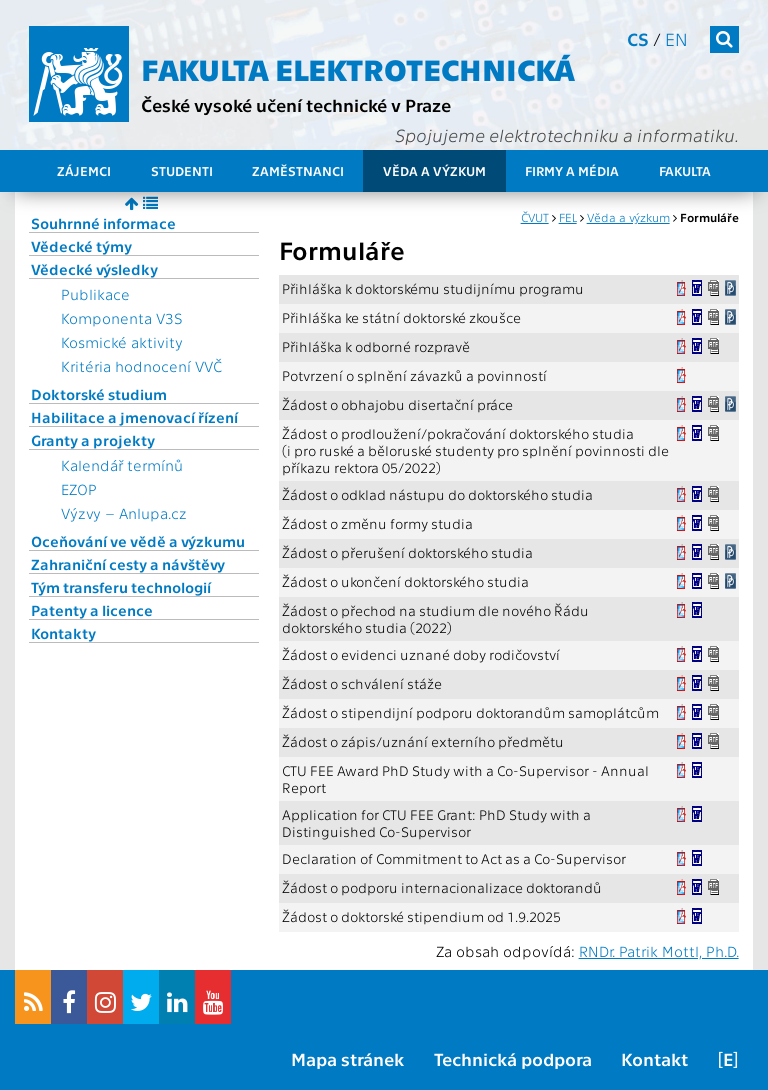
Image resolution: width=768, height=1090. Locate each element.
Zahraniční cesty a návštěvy (128, 564)
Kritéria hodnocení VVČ (141, 366)
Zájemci (84, 170)
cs (638, 38)
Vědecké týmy (81, 246)
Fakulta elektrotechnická (358, 68)
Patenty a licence (92, 610)
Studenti (182, 170)
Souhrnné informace (103, 223)
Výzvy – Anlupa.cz (124, 513)
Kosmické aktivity (122, 342)
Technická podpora (513, 1058)
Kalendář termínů (122, 465)
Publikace (95, 294)
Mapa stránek (347, 1058)
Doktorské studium (99, 394)
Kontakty (63, 633)
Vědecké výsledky (94, 269)
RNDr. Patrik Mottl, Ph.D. (659, 951)
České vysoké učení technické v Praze (296, 104)
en (676, 38)
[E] (728, 1058)
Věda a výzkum (434, 170)
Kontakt (654, 1058)
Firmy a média (572, 170)
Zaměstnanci (298, 170)
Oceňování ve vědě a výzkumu (138, 541)
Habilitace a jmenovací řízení (134, 417)
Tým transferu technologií (121, 587)
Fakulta (685, 170)
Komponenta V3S (122, 318)
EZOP (79, 489)
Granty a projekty (93, 440)
